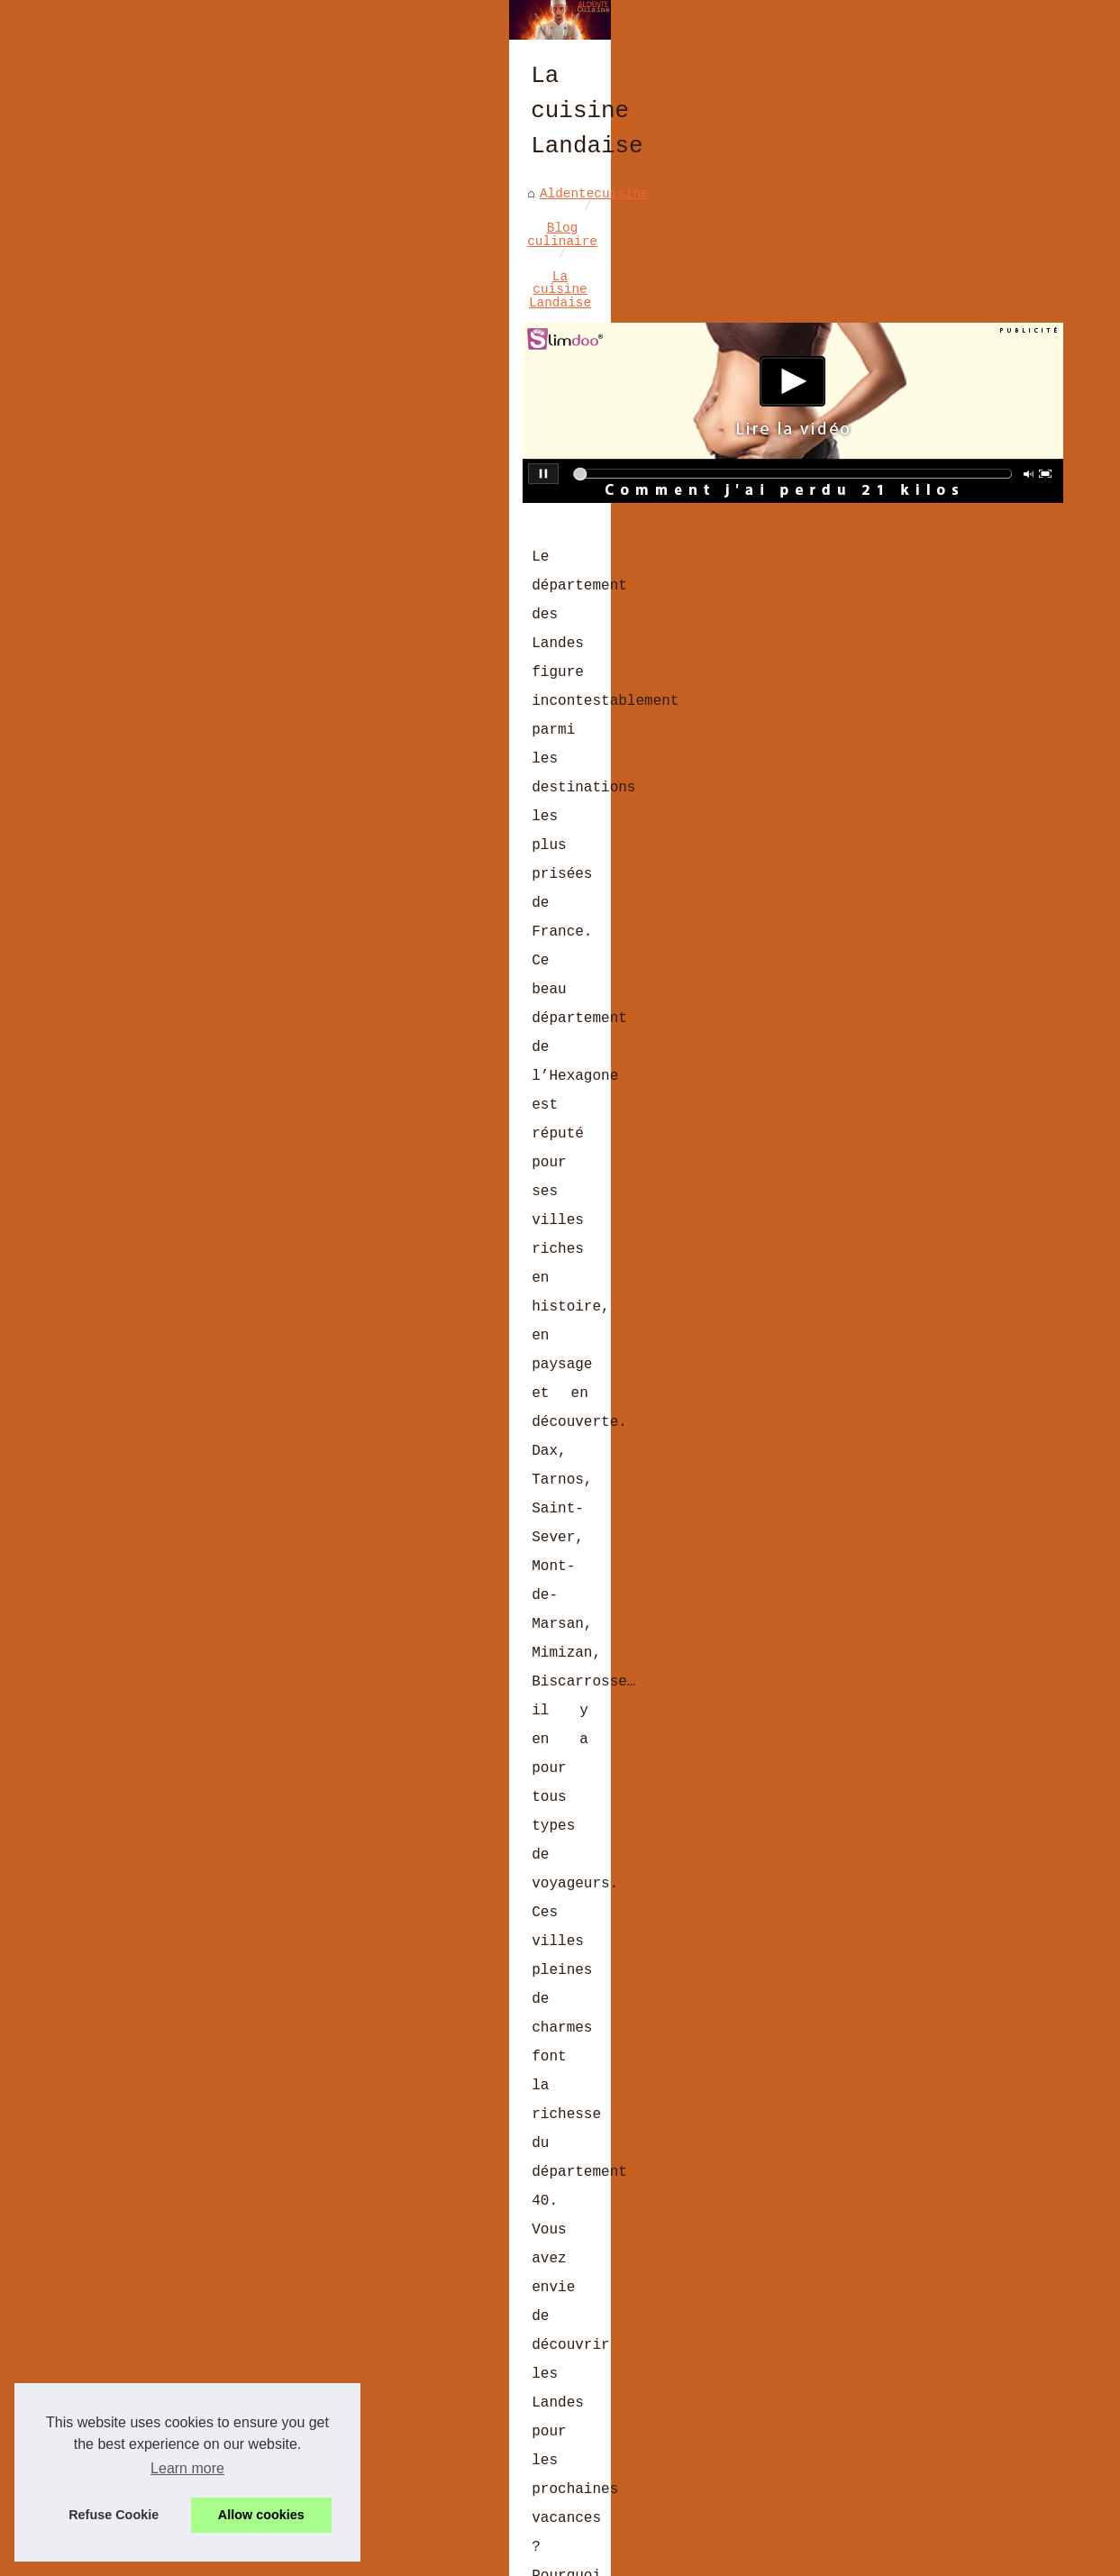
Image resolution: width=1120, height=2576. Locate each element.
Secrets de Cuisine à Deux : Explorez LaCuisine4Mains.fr (355, 2301)
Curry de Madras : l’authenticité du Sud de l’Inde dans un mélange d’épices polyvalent (394, 2233)
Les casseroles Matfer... (946, 841)
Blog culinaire (223, 548)
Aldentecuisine (90, 548)
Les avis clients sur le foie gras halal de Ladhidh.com (351, 2270)
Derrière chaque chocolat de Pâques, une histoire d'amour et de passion (414, 2363)
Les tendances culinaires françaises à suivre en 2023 (343, 2394)
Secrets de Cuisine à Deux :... (950, 751)
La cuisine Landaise (377, 548)
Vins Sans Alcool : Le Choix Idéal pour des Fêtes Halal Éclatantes (394, 2456)
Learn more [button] (187, 2468)
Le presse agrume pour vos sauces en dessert (181, 2071)
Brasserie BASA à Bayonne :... (946, 605)
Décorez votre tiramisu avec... (938, 887)
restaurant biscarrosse (230, 1375)
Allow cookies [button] (261, 2514)
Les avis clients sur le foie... (943, 698)
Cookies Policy (422, 2556)
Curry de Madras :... (931, 652)
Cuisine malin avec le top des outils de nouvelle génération (668, 2071)
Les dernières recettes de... (938, 509)
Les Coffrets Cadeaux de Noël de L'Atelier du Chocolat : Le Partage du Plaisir (409, 2493)
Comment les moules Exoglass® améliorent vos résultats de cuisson (390, 2425)
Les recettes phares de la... (938, 940)
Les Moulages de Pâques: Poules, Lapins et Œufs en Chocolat (367, 2331)
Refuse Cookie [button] (113, 2514)
